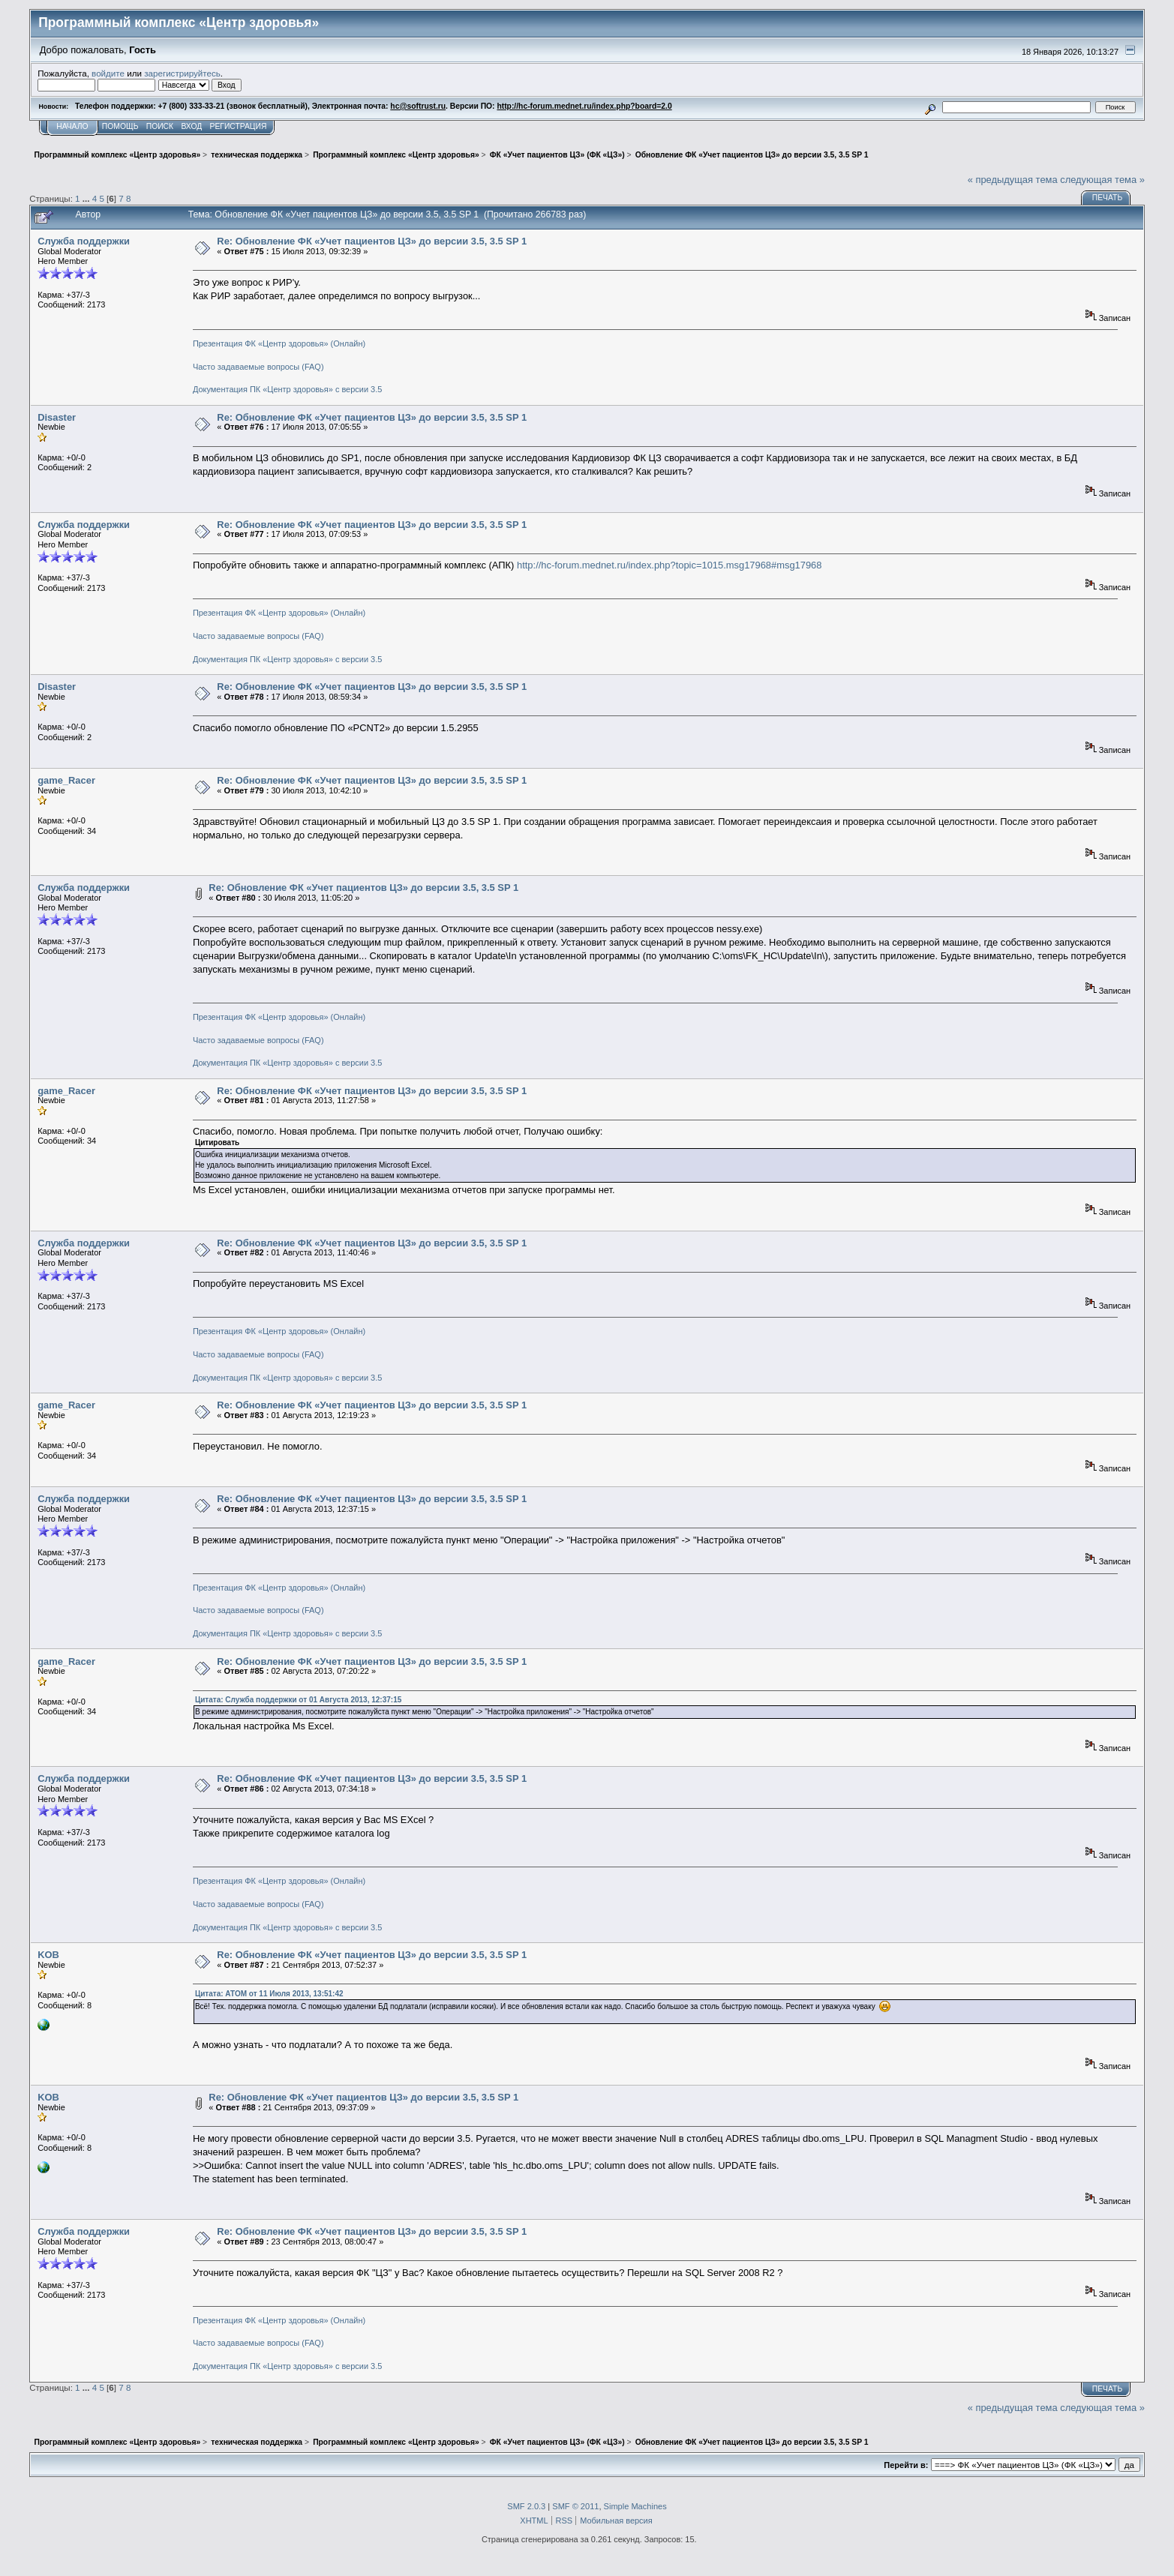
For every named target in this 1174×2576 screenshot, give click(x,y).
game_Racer (66, 780)
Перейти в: (906, 2465)
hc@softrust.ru (418, 106)
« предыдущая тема (1013, 179)
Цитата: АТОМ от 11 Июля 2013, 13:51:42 (269, 1994)
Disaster (57, 417)
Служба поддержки (84, 241)
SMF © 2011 (575, 2506)
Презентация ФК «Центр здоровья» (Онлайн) (279, 343)
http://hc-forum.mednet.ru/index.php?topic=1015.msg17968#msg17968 (669, 565)
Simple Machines (635, 2506)
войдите (108, 73)
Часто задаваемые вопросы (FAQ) (258, 366)
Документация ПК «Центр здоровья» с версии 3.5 (288, 389)
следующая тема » (1102, 179)
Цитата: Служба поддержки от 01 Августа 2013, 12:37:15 (298, 1700)
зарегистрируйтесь (182, 73)
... (87, 198)
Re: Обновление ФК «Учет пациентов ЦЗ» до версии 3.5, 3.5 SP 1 (372, 241)
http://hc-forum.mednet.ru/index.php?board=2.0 (584, 106)
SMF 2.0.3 (526, 2506)
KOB (48, 1954)
